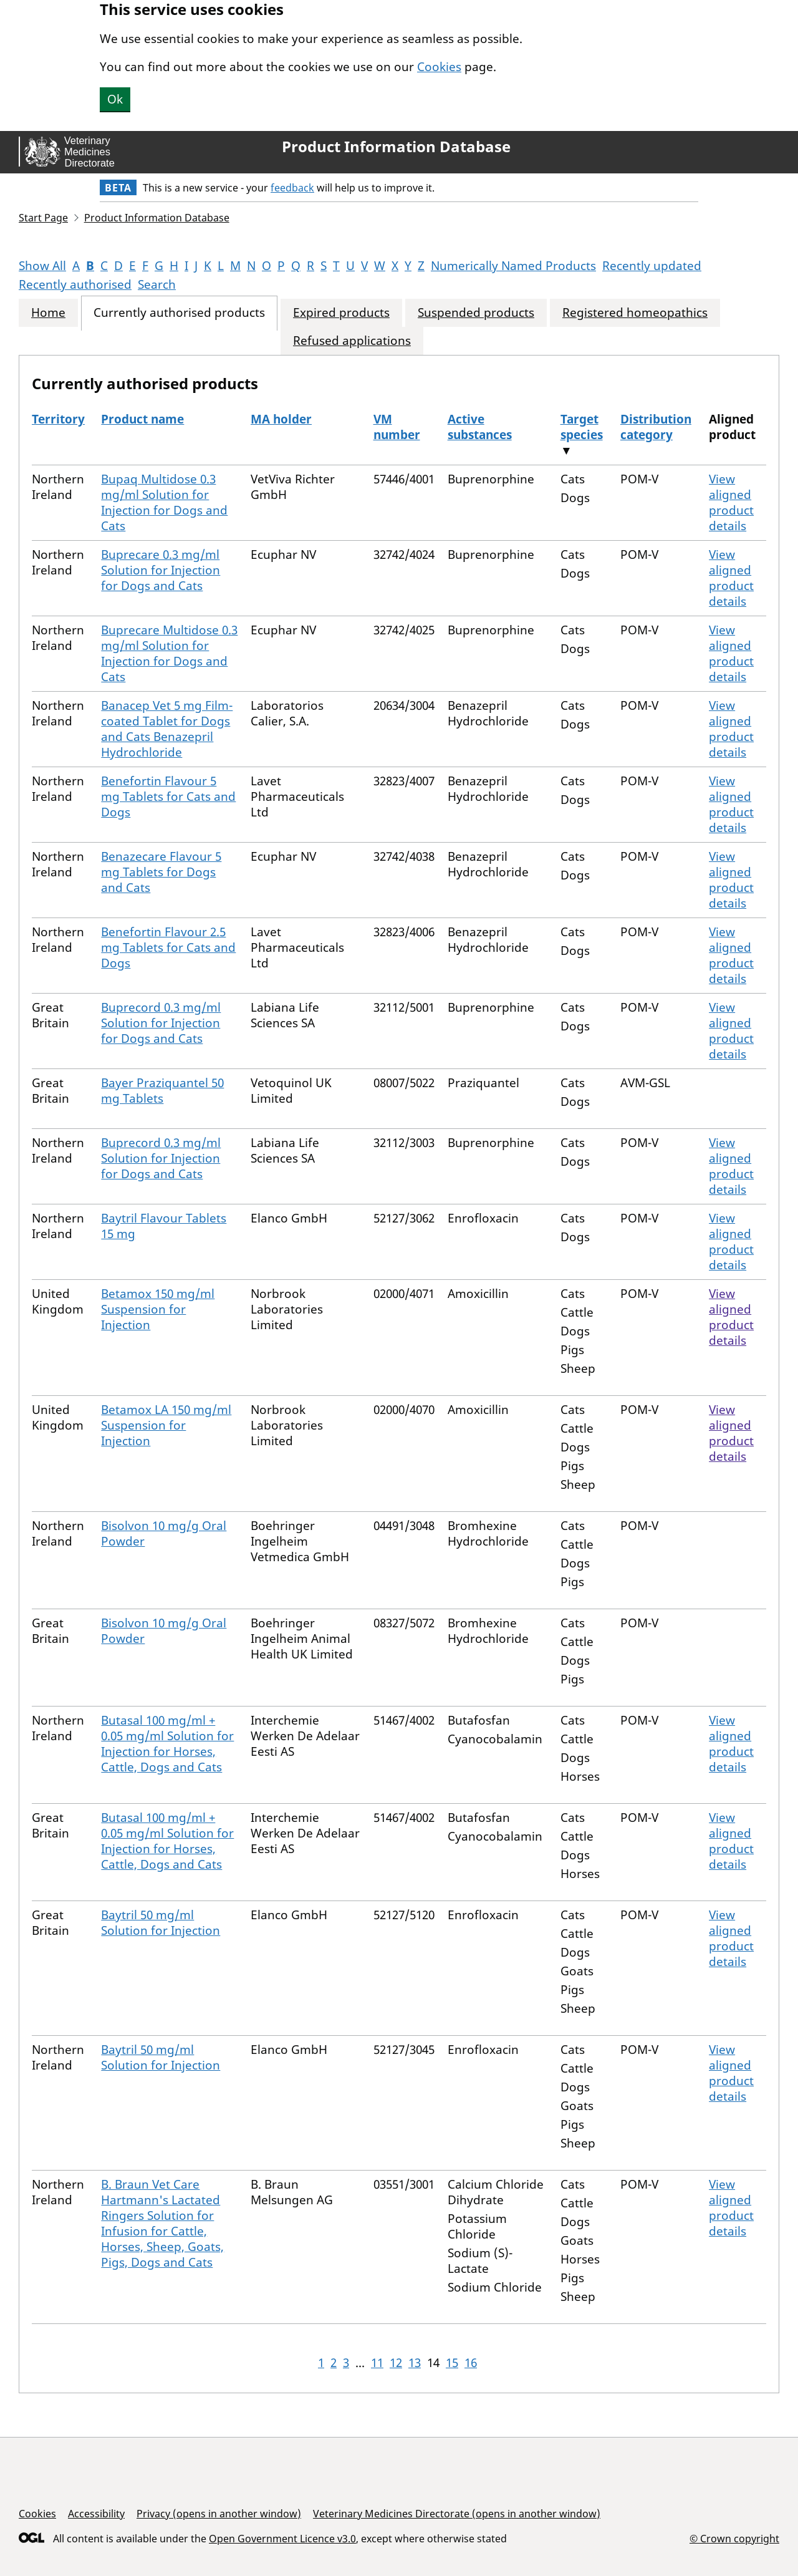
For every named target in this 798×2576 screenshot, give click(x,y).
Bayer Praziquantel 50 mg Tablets (162, 1090)
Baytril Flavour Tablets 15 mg (163, 1226)
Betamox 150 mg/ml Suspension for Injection (157, 1309)
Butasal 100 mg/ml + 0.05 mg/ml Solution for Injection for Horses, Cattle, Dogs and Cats (167, 1743)
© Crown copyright (734, 2538)
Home (48, 313)
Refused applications (352, 341)
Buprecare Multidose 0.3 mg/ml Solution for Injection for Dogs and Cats (169, 653)
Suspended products (476, 313)
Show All (42, 266)
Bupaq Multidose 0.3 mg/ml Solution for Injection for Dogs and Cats (164, 502)
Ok (115, 99)
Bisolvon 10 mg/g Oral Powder (163, 1533)
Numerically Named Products (513, 266)
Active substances (480, 427)
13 (414, 2363)
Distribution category (655, 427)
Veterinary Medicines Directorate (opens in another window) (456, 2513)
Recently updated (651, 266)
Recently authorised (75, 284)
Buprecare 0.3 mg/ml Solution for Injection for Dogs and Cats (160, 570)
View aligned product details (731, 502)
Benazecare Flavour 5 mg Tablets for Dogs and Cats (161, 872)
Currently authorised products (179, 313)
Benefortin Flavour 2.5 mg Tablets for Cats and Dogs (168, 947)
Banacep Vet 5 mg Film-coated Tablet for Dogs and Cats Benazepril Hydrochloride (167, 728)
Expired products (341, 313)
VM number (396, 427)
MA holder (281, 419)
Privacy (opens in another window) (219, 2513)
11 (377, 2363)
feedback (292, 188)
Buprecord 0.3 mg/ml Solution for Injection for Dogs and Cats (161, 1023)
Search (157, 284)
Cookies (439, 67)
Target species (581, 427)
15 (452, 2363)
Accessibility (96, 2513)
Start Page (43, 218)
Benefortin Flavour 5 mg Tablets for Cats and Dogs (168, 796)
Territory (58, 419)
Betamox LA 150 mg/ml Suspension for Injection (166, 1425)
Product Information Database (396, 146)
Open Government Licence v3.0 (282, 2538)
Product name (142, 419)
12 (396, 2363)
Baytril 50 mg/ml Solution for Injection (160, 1923)
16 (470, 2363)
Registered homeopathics (635, 313)
